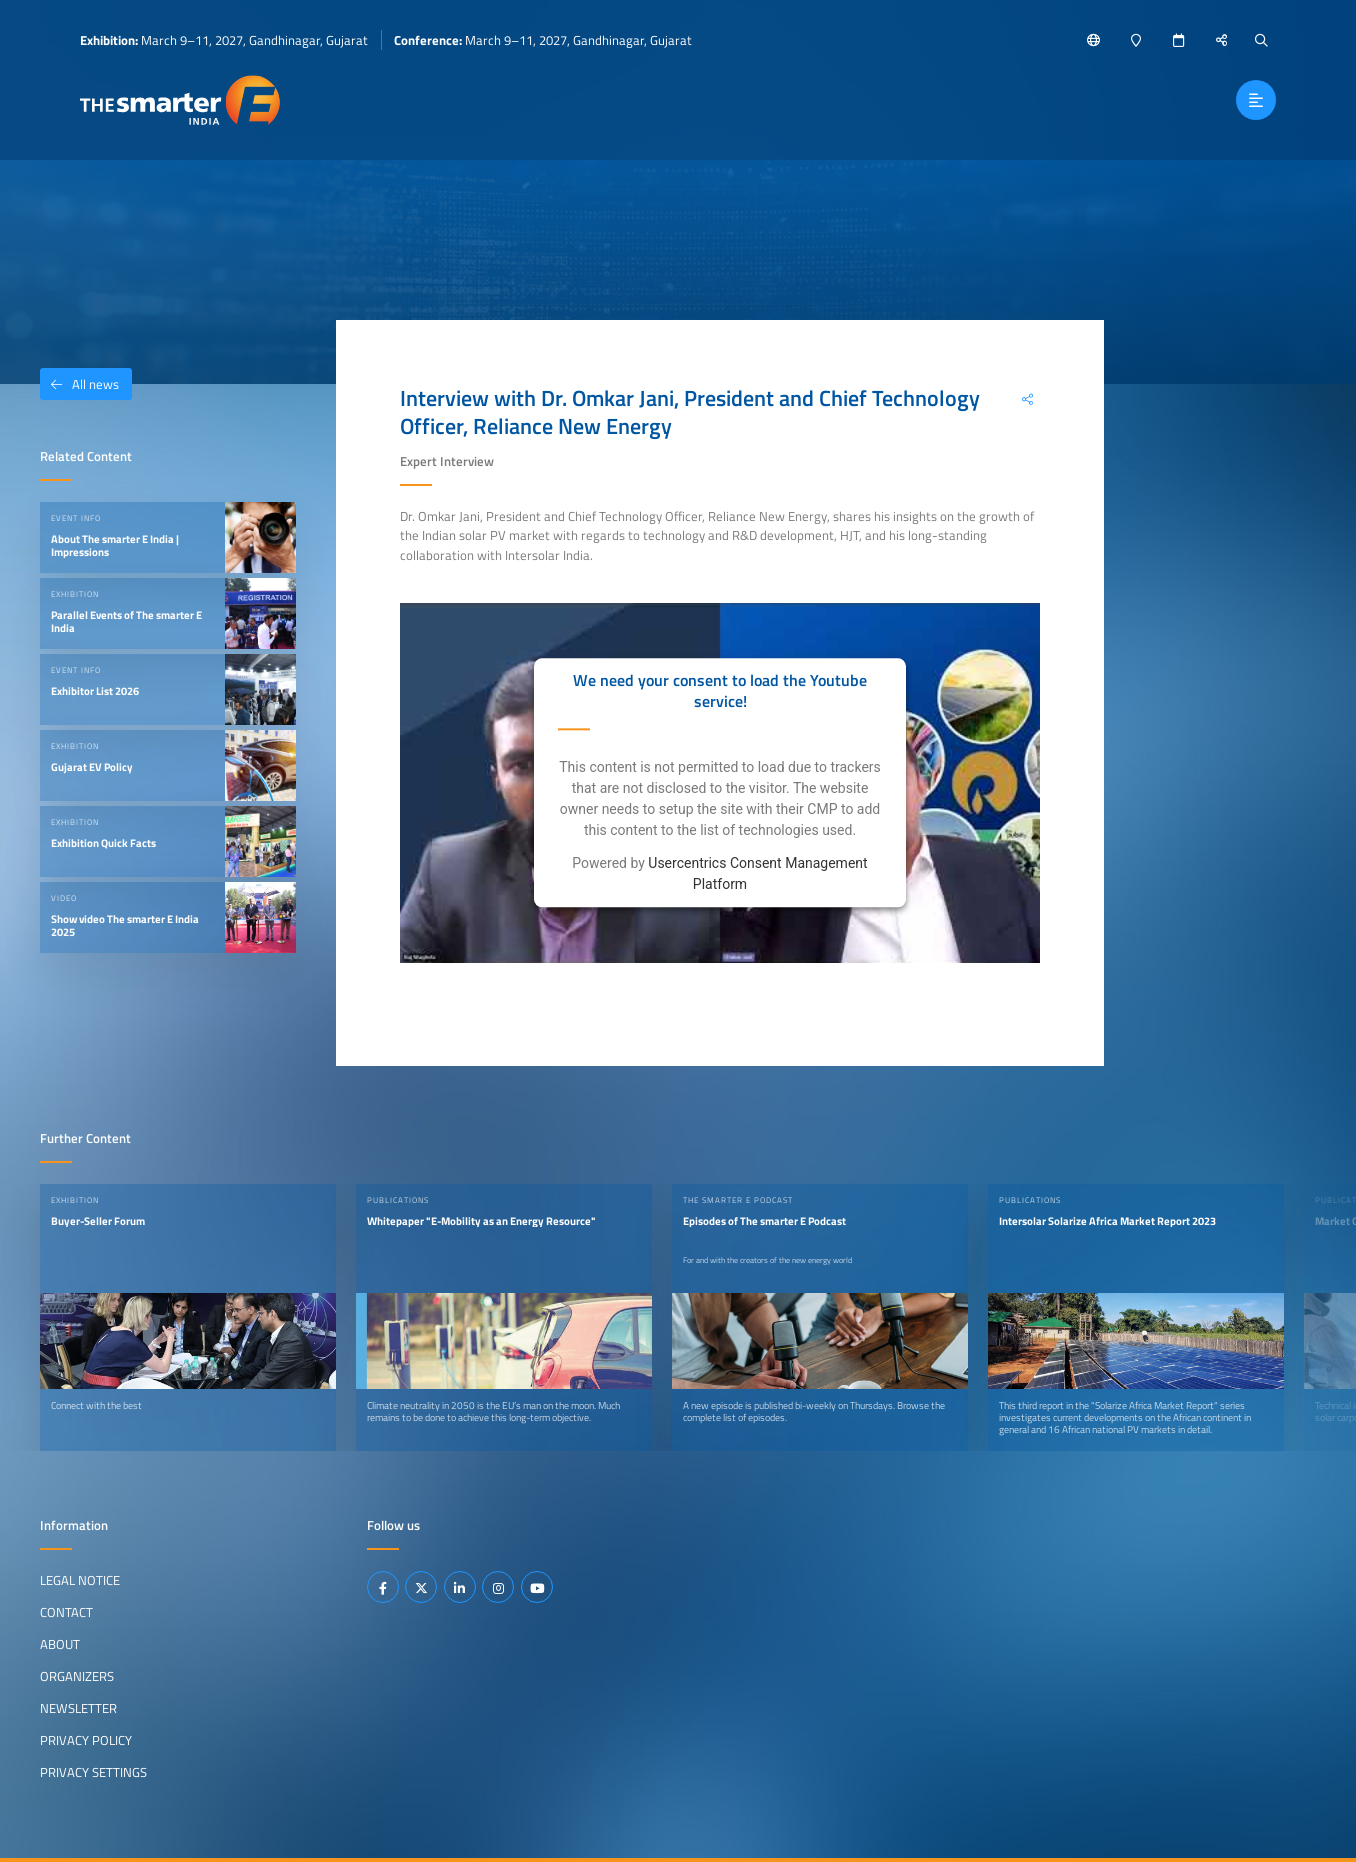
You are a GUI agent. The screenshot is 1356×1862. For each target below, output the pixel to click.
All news (79, 384)
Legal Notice (80, 1580)
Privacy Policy (86, 1740)
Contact (66, 1612)
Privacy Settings (93, 1772)
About (60, 1644)
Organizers (77, 1676)
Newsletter (78, 1708)
